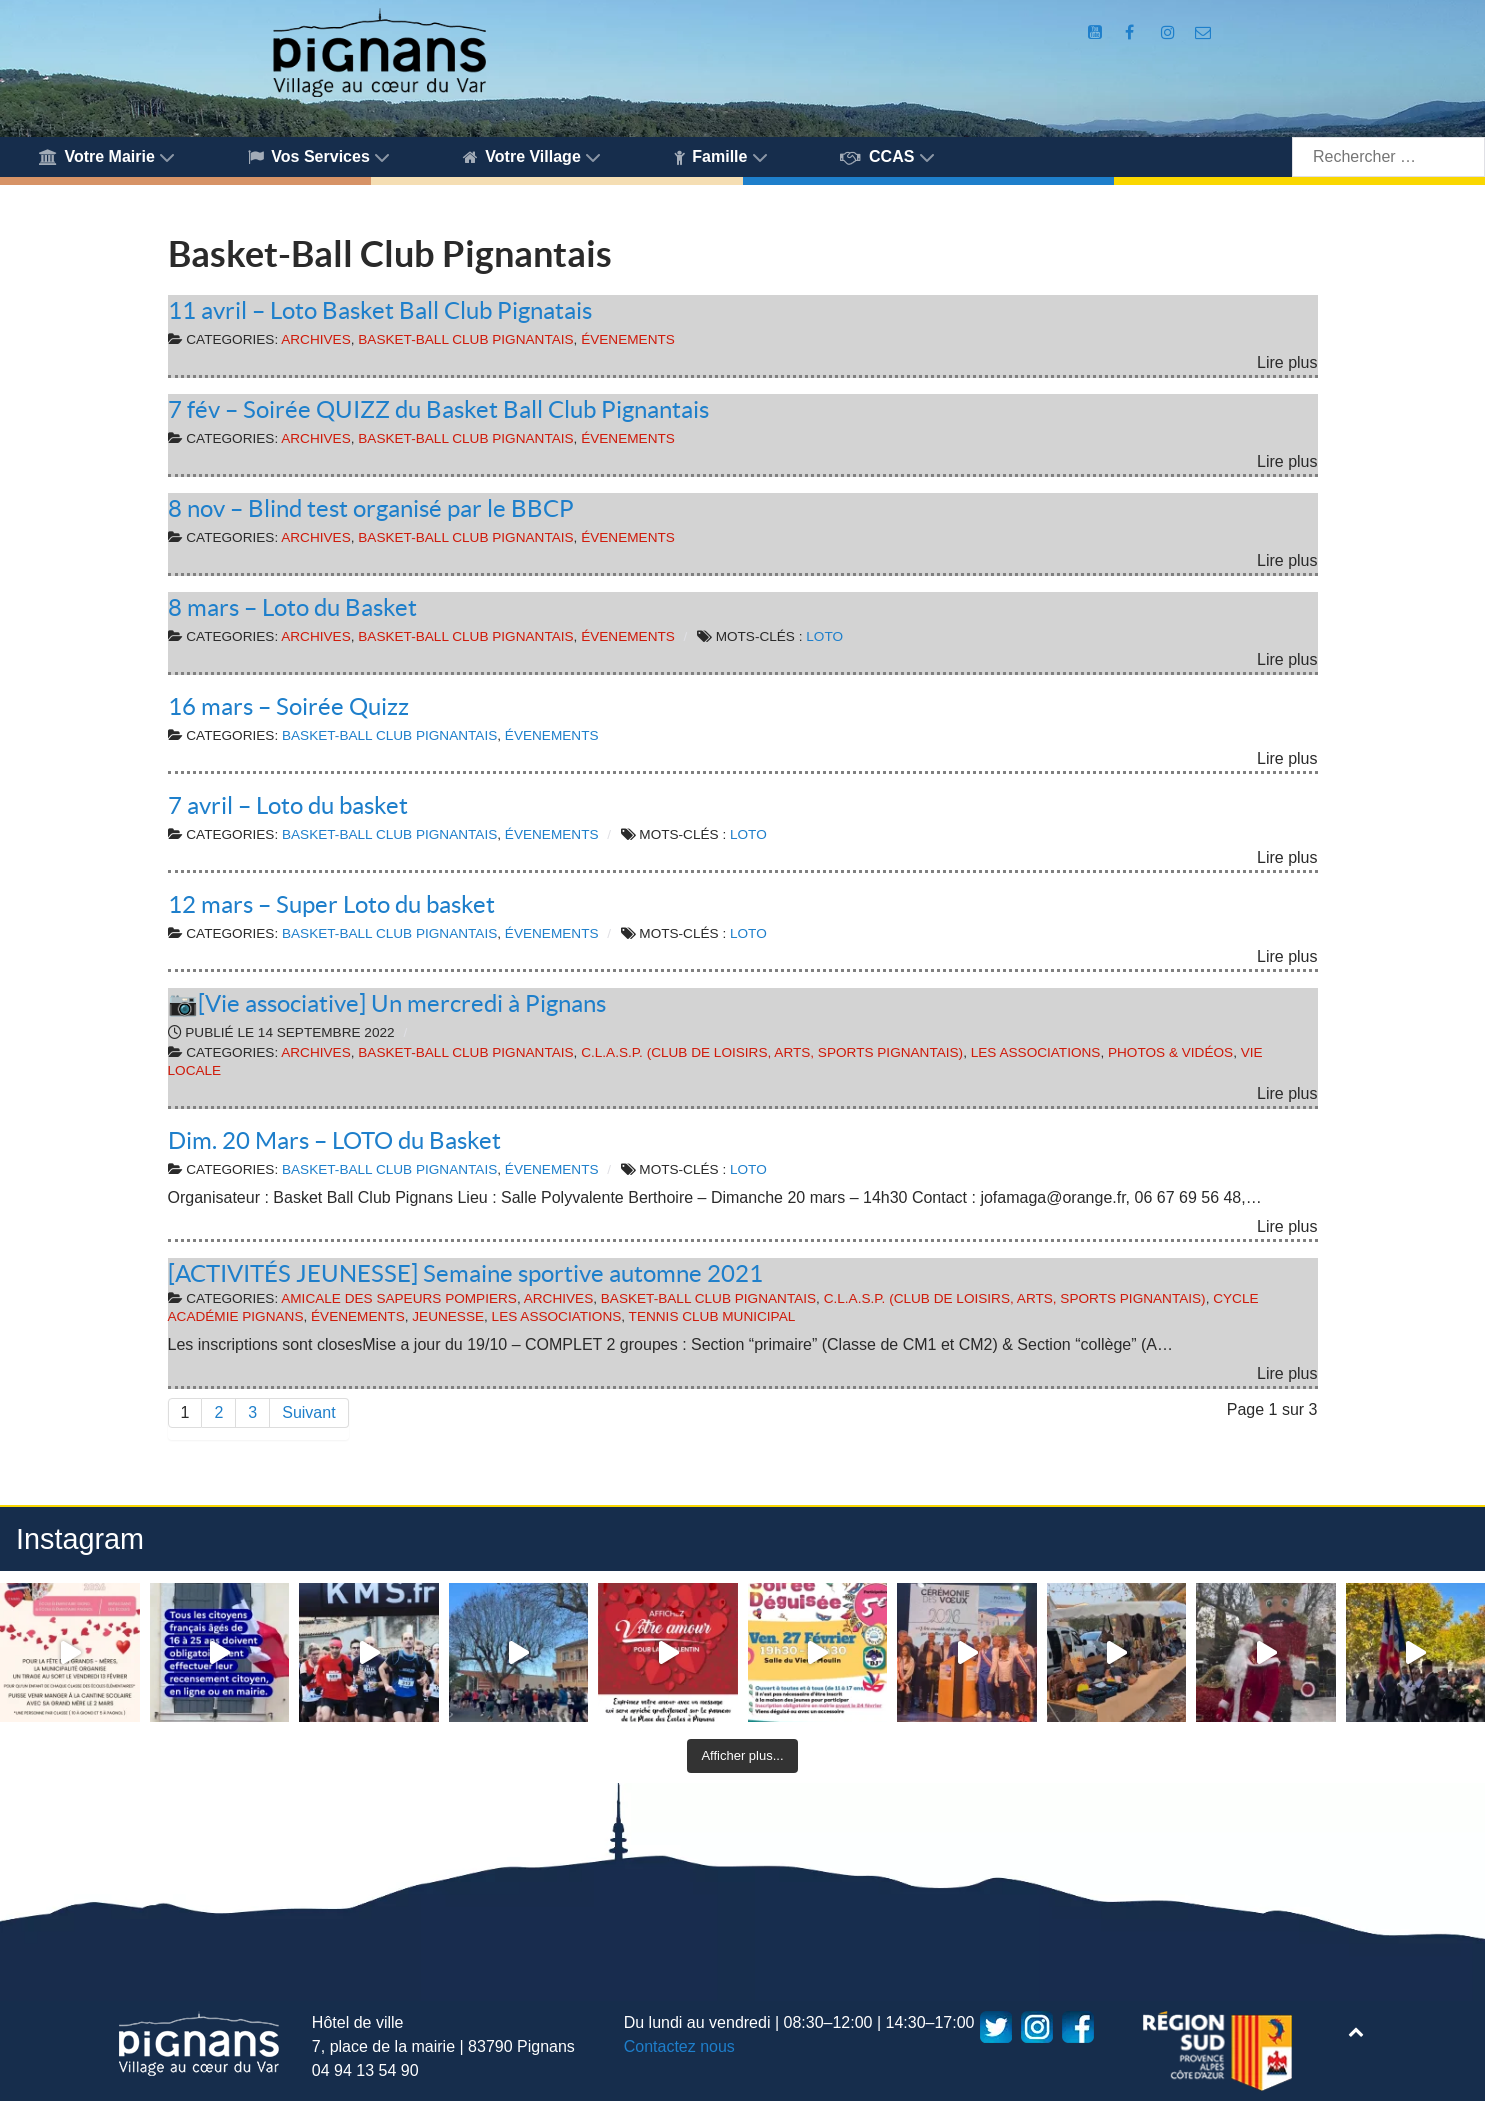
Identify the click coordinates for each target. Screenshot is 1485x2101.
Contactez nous (679, 2046)
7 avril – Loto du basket (288, 805)
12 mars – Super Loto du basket (331, 904)
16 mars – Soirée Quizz (288, 706)
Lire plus (1287, 362)
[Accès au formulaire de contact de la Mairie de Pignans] (1203, 32)
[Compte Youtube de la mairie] (1097, 32)
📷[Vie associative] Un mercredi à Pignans (387, 1003)
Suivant (308, 1412)
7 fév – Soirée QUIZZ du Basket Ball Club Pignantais (438, 409)
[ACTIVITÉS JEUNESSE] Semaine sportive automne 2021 (465, 1273)
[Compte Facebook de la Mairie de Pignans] (1132, 32)
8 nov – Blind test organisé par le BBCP (371, 508)
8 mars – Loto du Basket (292, 607)
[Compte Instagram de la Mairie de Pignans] (1170, 32)
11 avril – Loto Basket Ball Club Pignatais (380, 310)
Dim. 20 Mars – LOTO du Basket (334, 1140)
